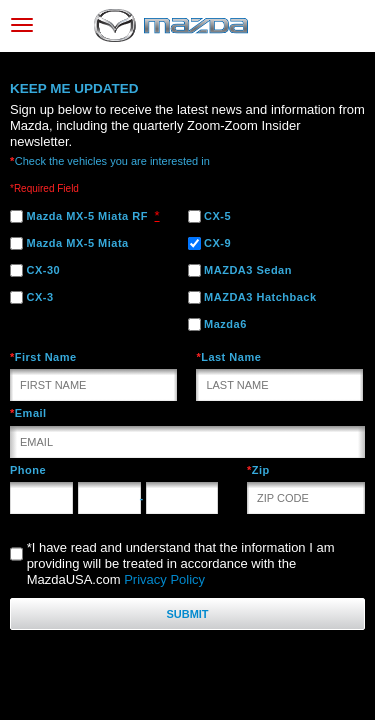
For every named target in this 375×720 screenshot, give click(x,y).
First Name (43, 357)
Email (28, 413)
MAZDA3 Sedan (240, 270)
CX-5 (210, 216)
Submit (187, 614)
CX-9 (210, 243)
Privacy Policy (164, 579)
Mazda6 (217, 324)
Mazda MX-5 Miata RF (79, 216)
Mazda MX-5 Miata (69, 243)
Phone (28, 470)
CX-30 (35, 270)
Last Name (228, 357)
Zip (258, 470)
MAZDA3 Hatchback (252, 297)
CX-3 (32, 297)
